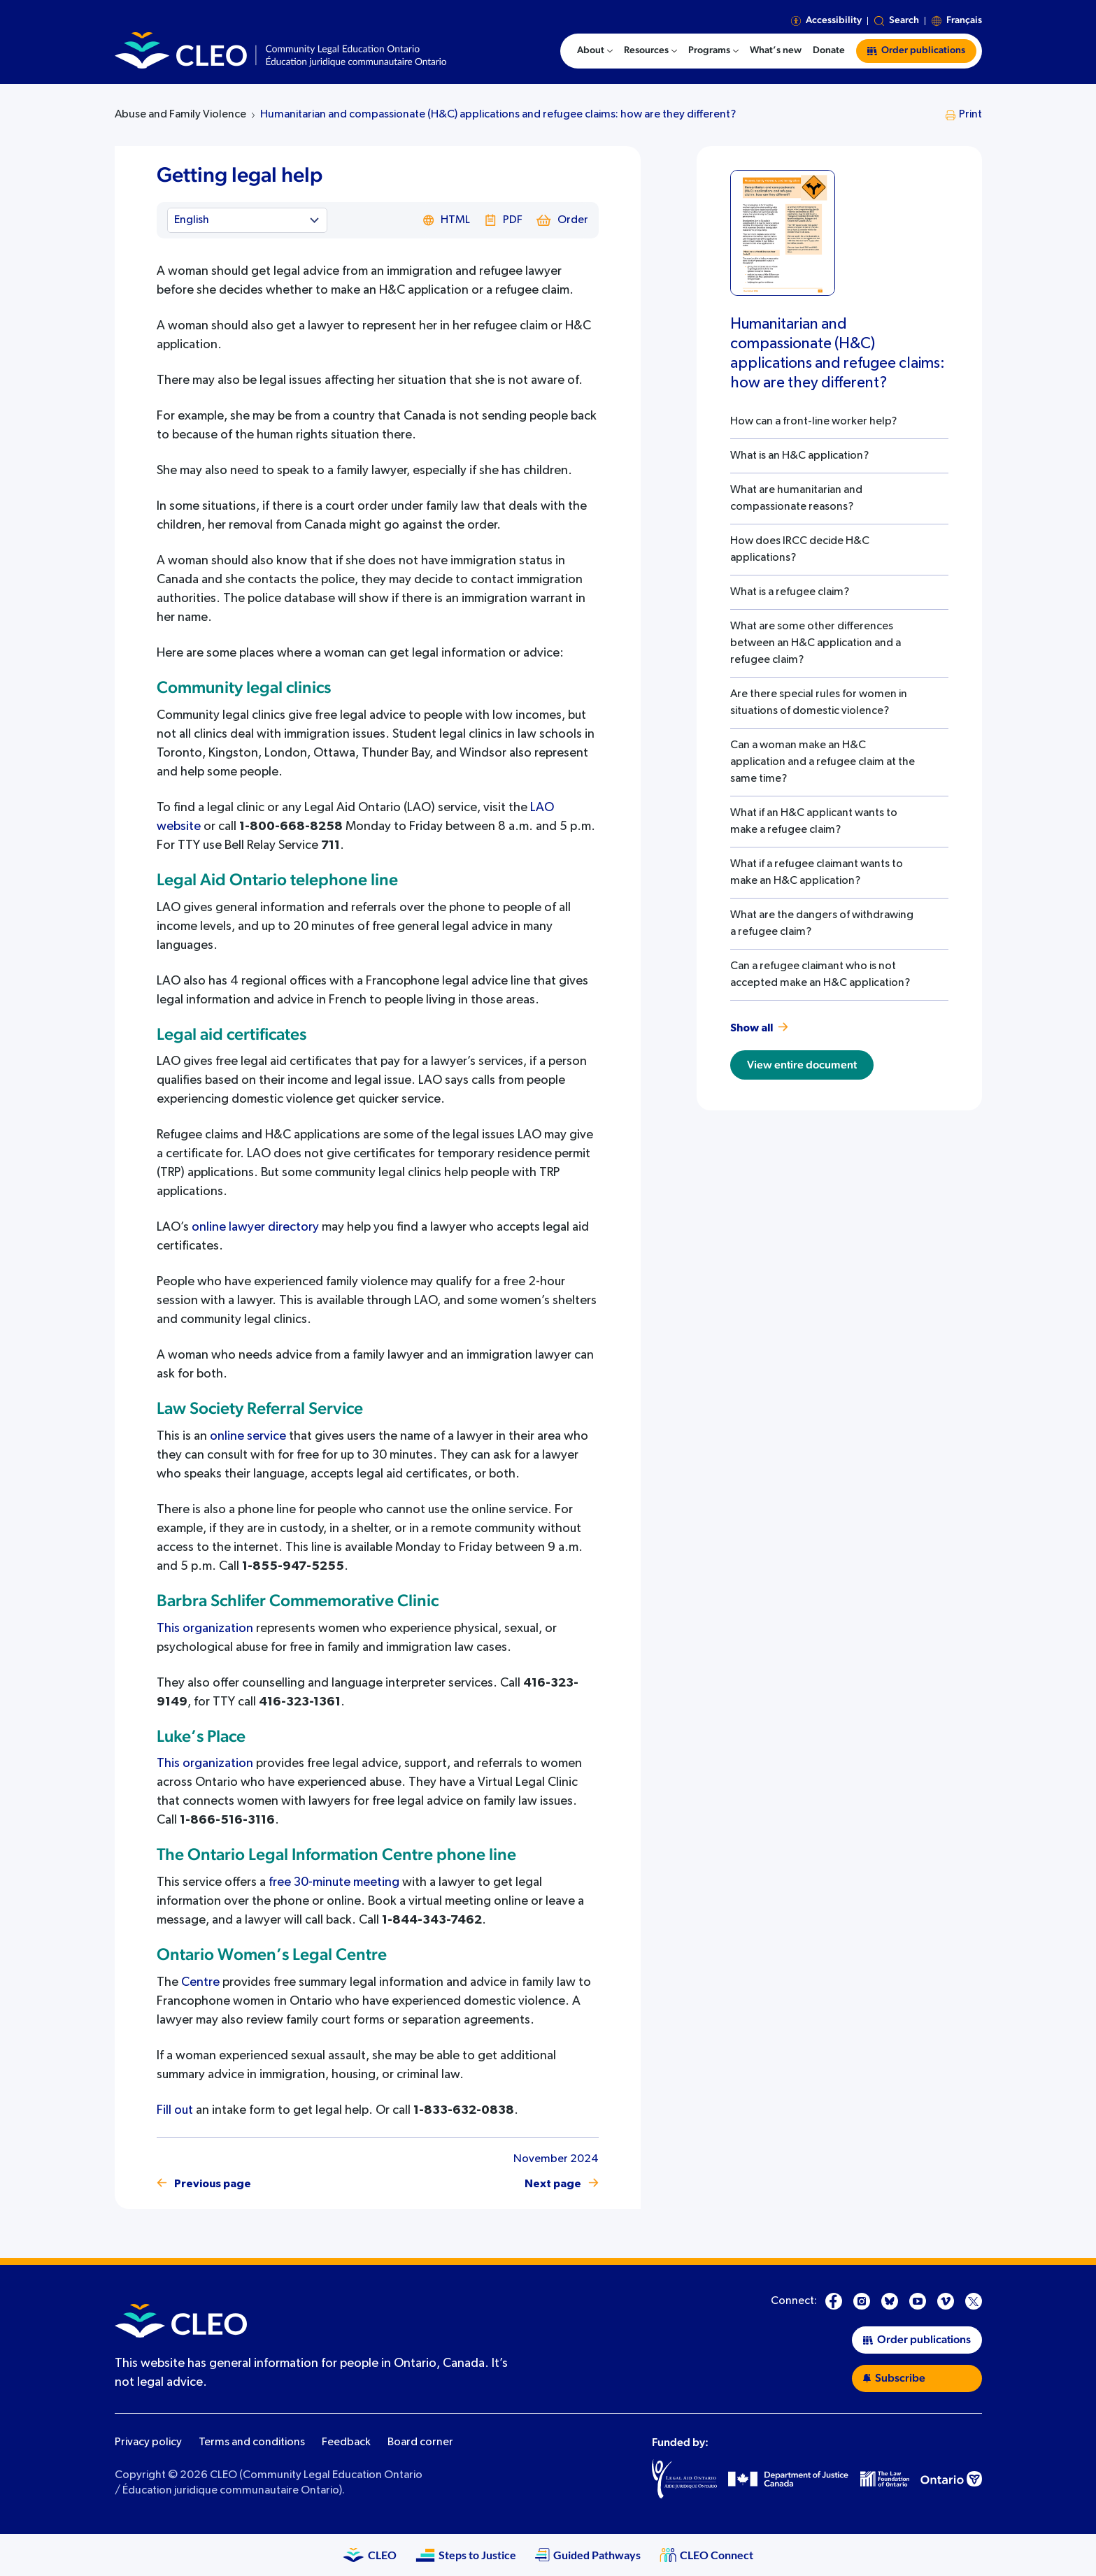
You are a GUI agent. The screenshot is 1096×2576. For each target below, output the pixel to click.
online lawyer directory (255, 1227)
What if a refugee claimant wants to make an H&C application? (816, 873)
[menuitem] (595, 51)
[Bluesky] (889, 2301)
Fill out (175, 2110)
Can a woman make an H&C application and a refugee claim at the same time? (822, 762)
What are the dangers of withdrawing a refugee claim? (821, 924)
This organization (205, 1628)
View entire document (802, 1065)
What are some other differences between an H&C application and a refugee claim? (815, 643)
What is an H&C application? (799, 455)
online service (248, 1436)
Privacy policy (148, 2442)
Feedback (346, 2442)
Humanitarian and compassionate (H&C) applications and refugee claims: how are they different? (498, 114)
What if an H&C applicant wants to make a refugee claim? (813, 822)
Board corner (420, 2442)
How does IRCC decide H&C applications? (799, 550)
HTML (446, 220)
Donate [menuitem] (829, 50)
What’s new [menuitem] (776, 50)
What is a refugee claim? (789, 592)
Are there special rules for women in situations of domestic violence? (818, 703)
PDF (503, 220)
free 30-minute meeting (334, 1882)
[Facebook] (833, 2301)
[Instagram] (861, 2301)
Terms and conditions (252, 2442)
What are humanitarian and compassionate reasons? (796, 499)
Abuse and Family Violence (180, 114)
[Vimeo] (945, 2301)
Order (562, 220)
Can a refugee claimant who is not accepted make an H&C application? (820, 975)
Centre (200, 1982)
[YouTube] (917, 2301)
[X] (973, 2301)
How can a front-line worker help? (813, 421)
